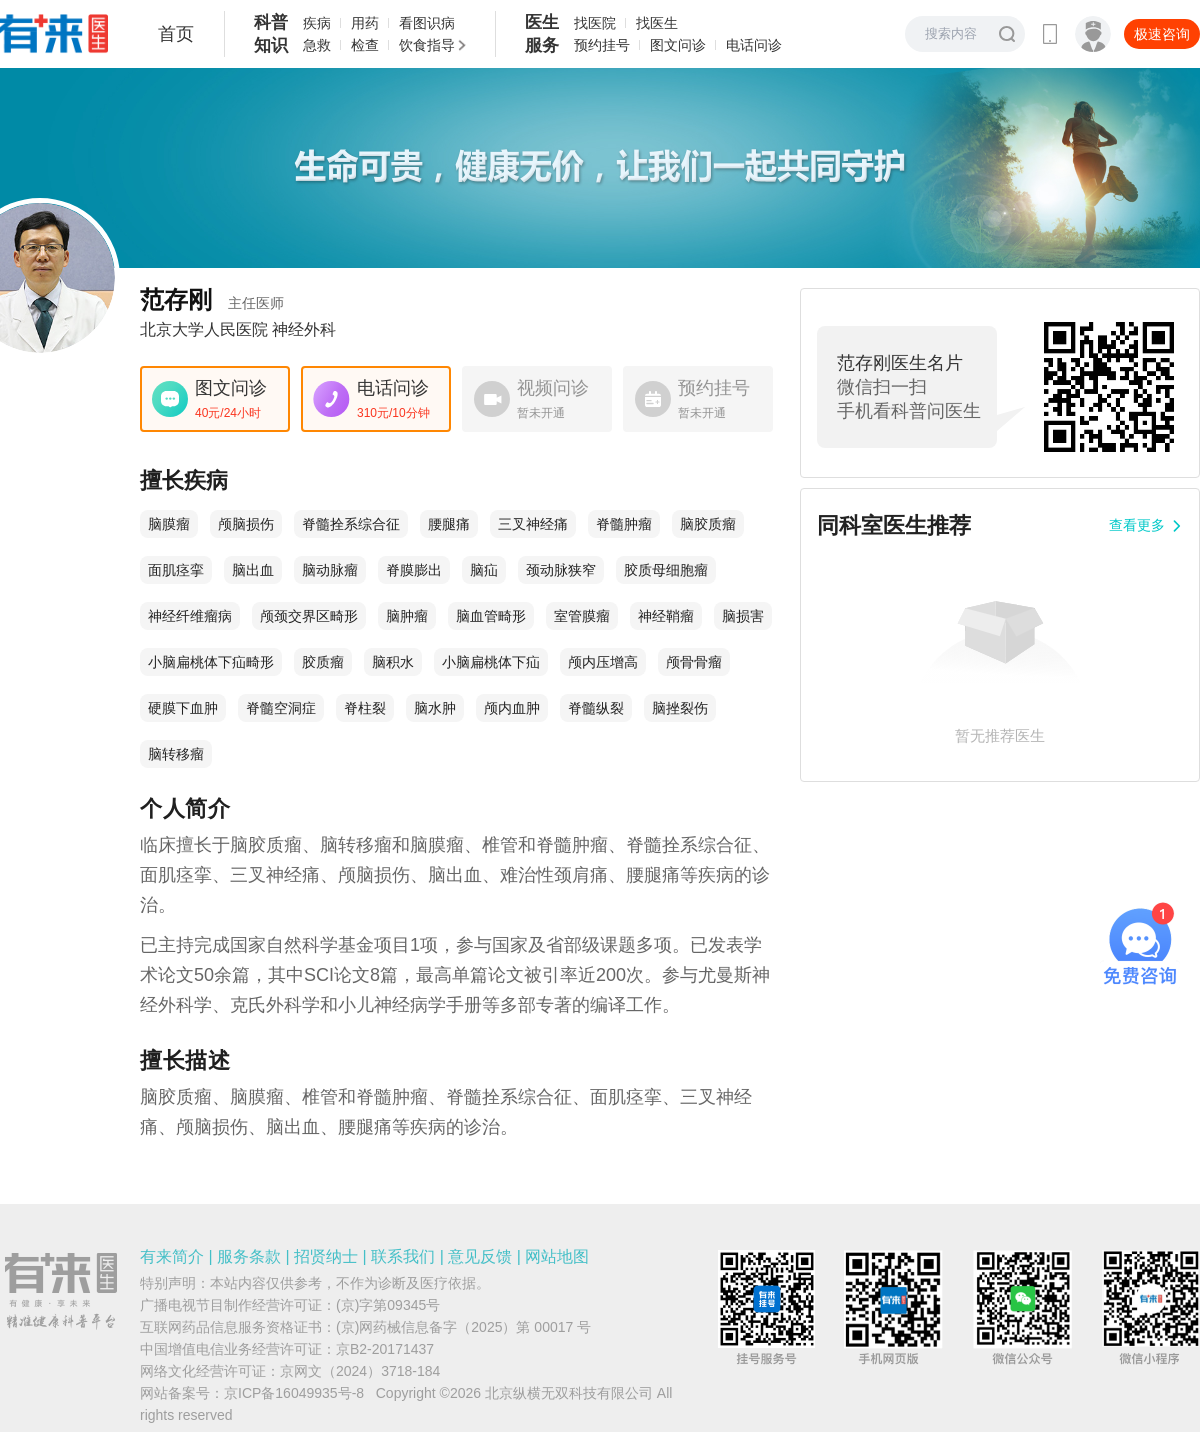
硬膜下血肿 (183, 708)
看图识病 (427, 23)
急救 (317, 45)
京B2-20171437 (385, 1349)
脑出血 (253, 570)
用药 (365, 23)
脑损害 (743, 616)
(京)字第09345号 (388, 1305)
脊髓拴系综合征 (351, 524)
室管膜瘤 (582, 616)
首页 (176, 34)
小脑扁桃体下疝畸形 (211, 662)
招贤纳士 (326, 1256)
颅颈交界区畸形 (309, 616)
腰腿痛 (449, 524)
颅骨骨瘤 (694, 662)
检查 (365, 45)
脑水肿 (435, 708)
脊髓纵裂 (596, 708)
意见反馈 (480, 1256)
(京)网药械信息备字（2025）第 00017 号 (463, 1327)
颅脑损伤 (246, 524)
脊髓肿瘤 (624, 524)
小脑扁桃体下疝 (491, 662)
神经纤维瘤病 (190, 616)
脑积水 (393, 662)
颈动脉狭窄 (561, 570)
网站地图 (557, 1256)
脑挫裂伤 (680, 708)
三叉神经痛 (533, 524)
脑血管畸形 (491, 616)
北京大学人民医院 (204, 330)
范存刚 (212, 299)
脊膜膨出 (414, 570)
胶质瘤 (323, 662)
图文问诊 (678, 45)
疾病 (317, 23)
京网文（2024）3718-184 (360, 1371)
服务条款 (249, 1256)
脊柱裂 (365, 708)
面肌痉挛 (176, 570)
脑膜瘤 (169, 524)
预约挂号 (602, 45)
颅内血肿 (512, 708)
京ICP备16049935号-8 (294, 1393)
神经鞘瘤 (666, 616)
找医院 (595, 23)
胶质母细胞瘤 (666, 570)
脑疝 (484, 570)
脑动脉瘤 (330, 570)
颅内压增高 (603, 662)
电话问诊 (754, 45)
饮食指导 (427, 45)
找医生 (657, 23)
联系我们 (403, 1256)
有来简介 (172, 1256)
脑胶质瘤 (708, 524)
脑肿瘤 (407, 616)
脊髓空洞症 (281, 708)
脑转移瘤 (176, 754)
